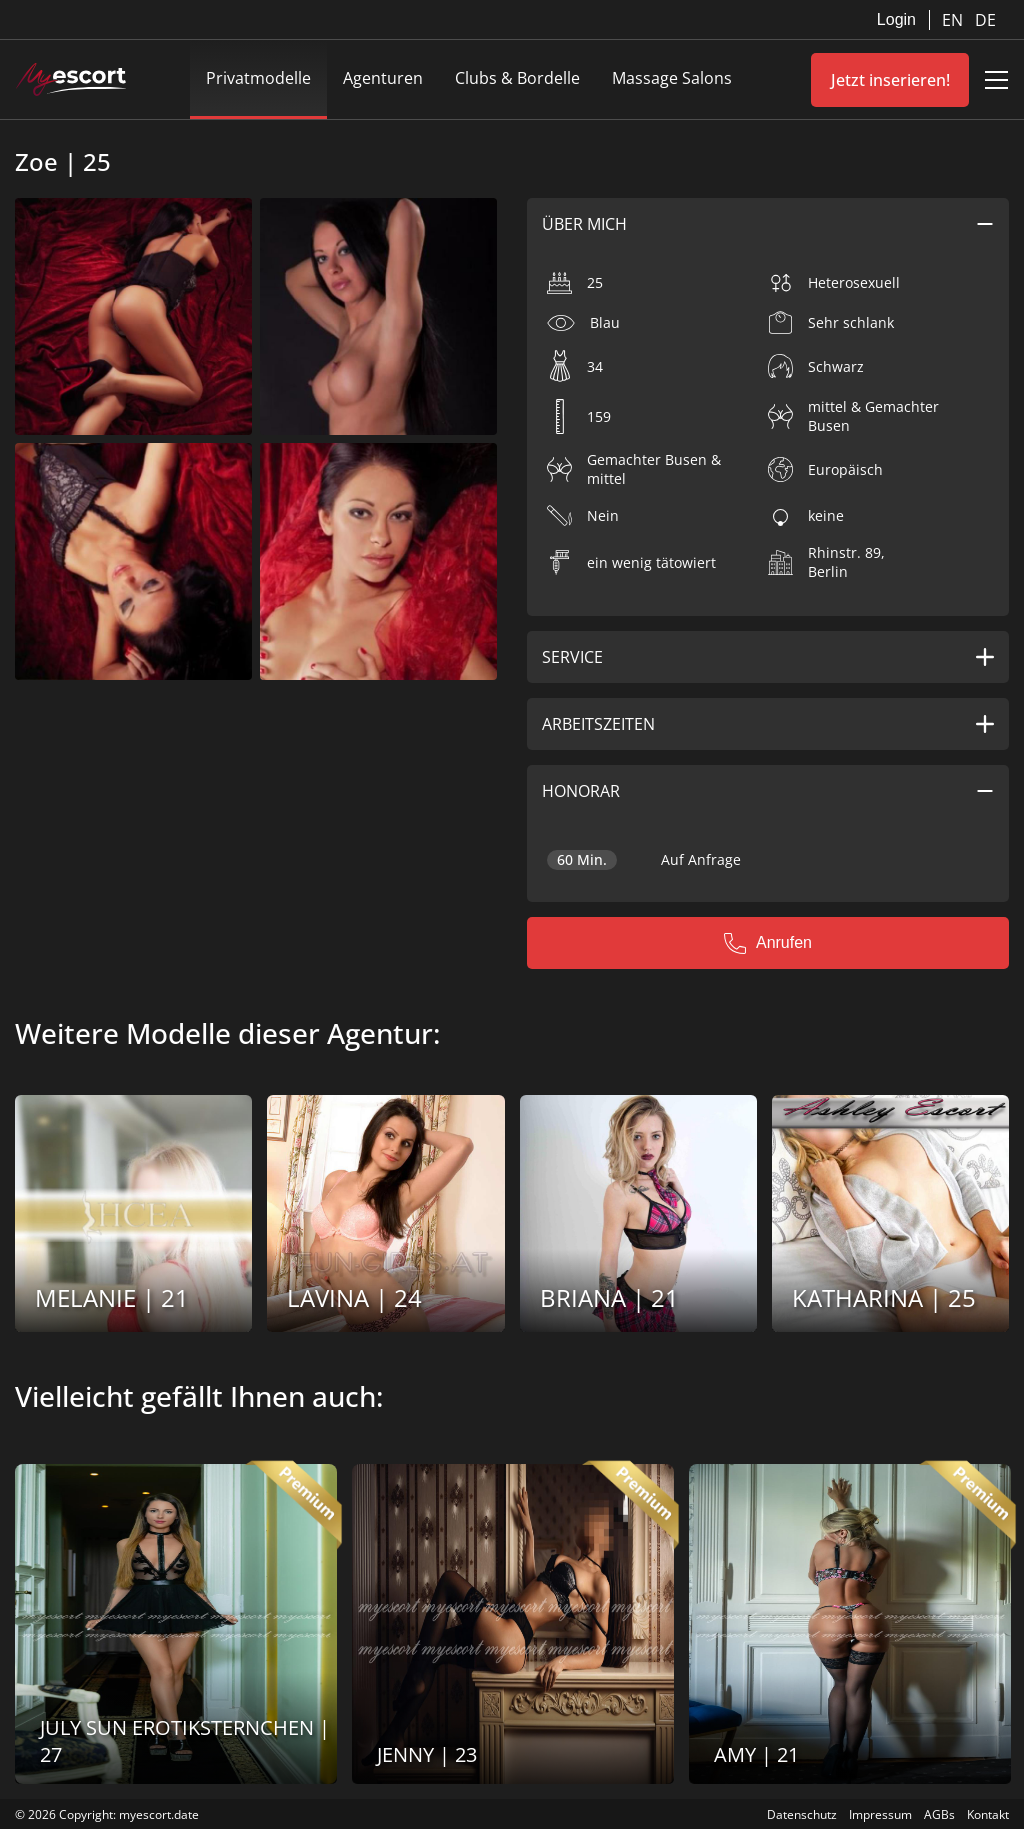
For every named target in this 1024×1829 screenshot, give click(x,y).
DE (985, 20)
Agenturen (383, 78)
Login (896, 19)
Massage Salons (672, 78)
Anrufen (768, 943)
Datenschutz (802, 1814)
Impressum (880, 1814)
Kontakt (988, 1814)
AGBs (939, 1814)
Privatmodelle (258, 78)
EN (954, 20)
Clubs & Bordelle (517, 78)
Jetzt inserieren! (890, 80)
